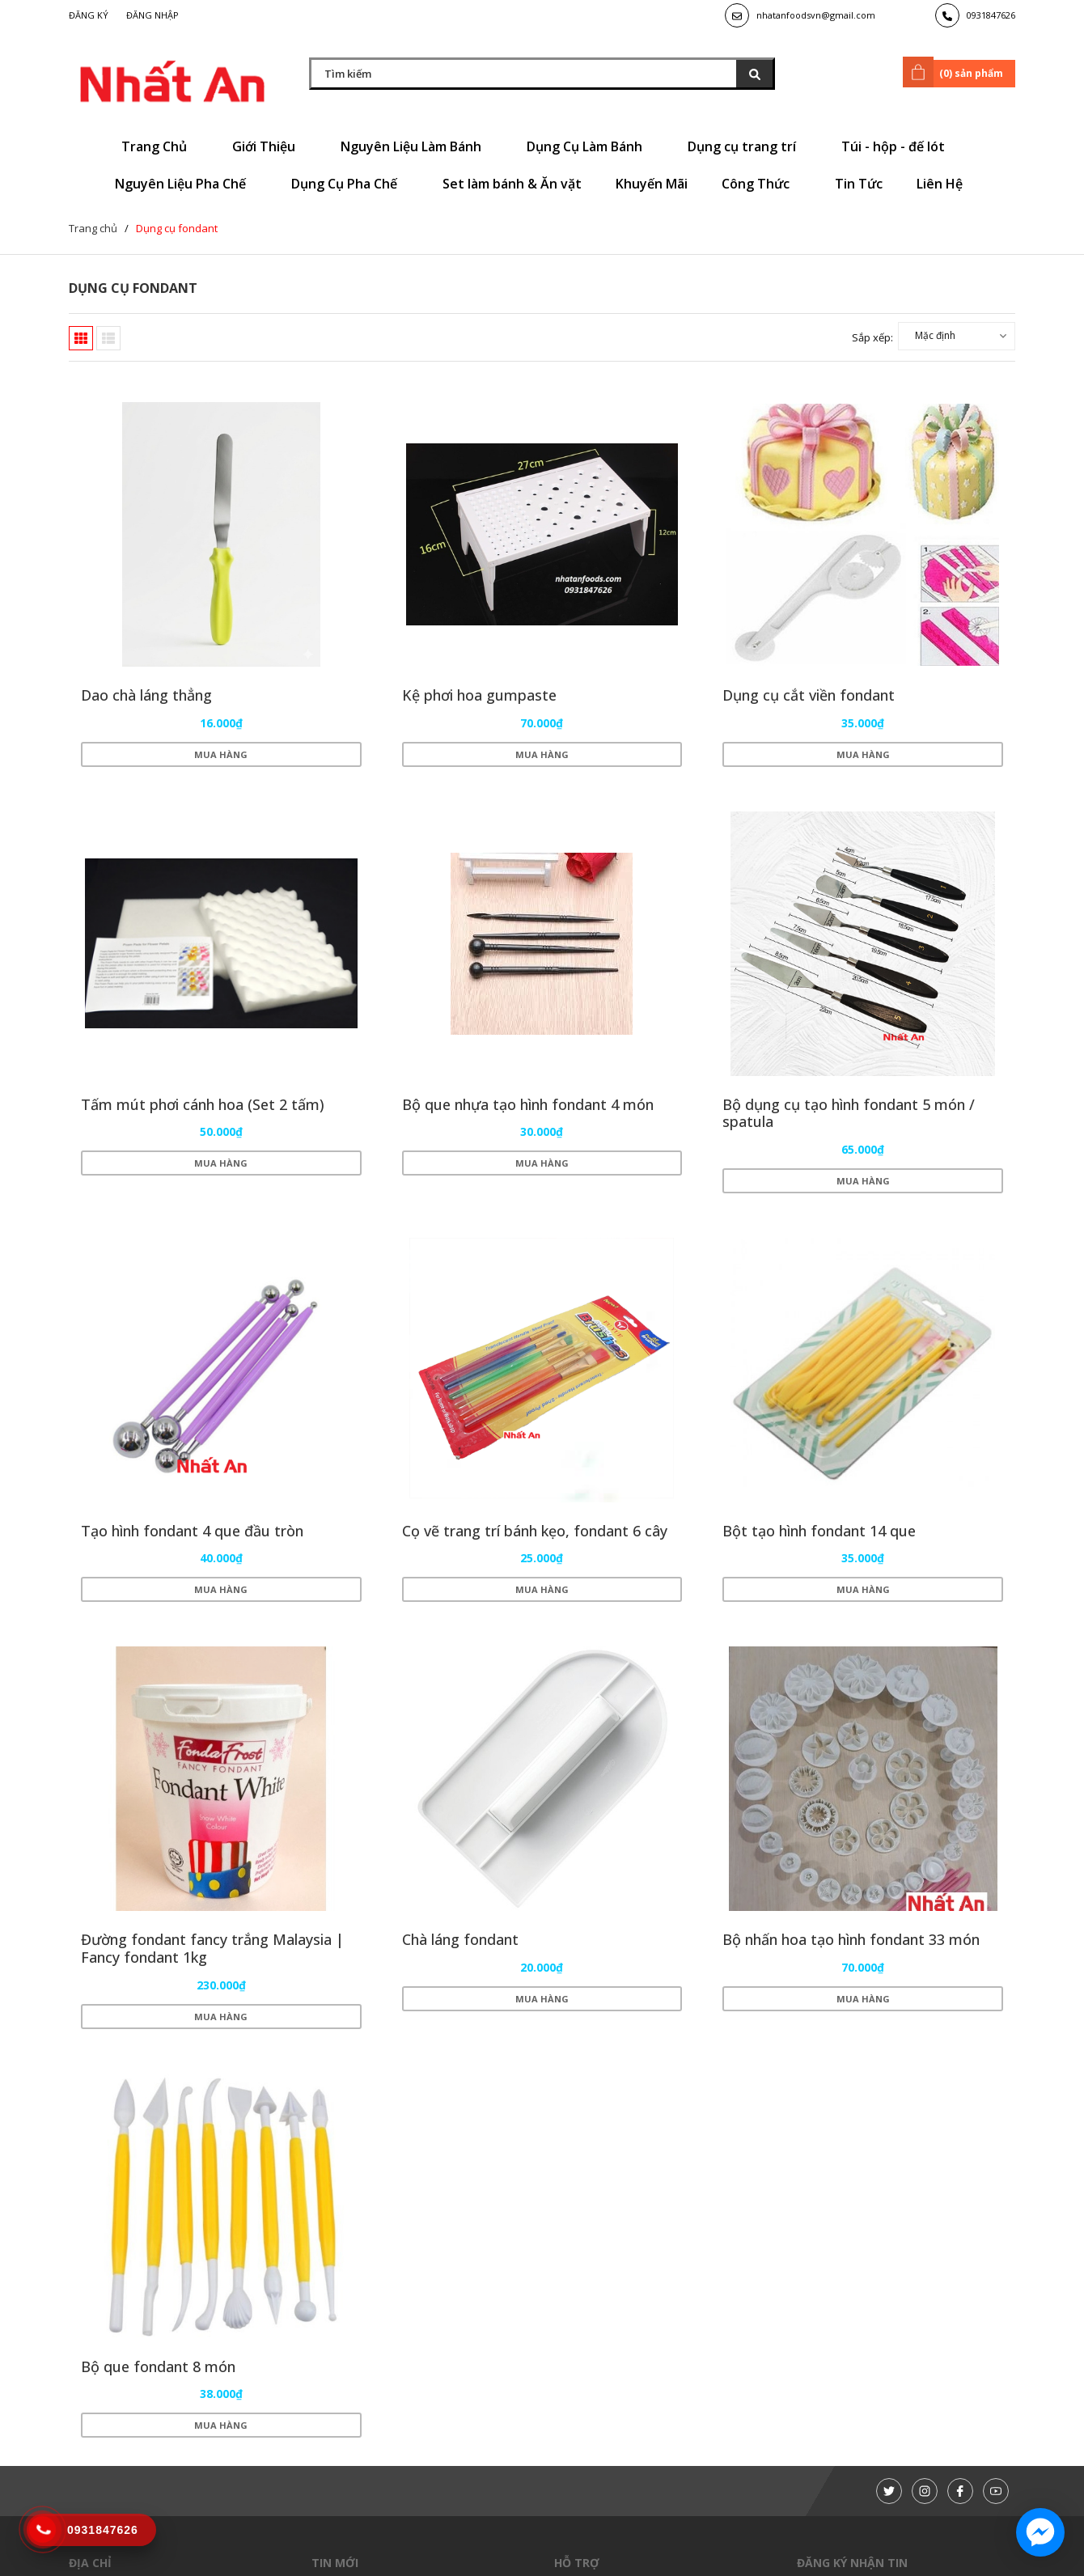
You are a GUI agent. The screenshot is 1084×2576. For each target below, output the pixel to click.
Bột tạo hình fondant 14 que (819, 1530)
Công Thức (761, 184)
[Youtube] (996, 2491)
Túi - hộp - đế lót (898, 146)
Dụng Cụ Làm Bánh (590, 146)
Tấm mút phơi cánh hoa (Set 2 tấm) (202, 1104)
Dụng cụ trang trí (747, 146)
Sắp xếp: (872, 337)
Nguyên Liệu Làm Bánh (417, 146)
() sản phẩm (955, 72)
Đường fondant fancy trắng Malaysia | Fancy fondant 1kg (212, 1948)
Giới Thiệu (269, 146)
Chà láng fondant (460, 1939)
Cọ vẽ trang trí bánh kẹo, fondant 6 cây (534, 1530)
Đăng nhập (152, 15)
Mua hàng (221, 754)
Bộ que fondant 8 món (158, 2366)
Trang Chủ (159, 146)
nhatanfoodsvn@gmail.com (815, 15)
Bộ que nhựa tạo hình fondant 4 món (528, 1104)
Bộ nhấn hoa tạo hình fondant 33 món (851, 1939)
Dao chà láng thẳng (146, 695)
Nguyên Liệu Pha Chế (186, 184)
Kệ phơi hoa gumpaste (479, 695)
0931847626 (991, 15)
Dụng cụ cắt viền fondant (808, 695)
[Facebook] (960, 2491)
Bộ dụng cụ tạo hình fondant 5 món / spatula (848, 1113)
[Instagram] (925, 2491)
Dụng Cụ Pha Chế (350, 184)
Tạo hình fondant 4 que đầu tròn (192, 1530)
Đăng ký (88, 15)
